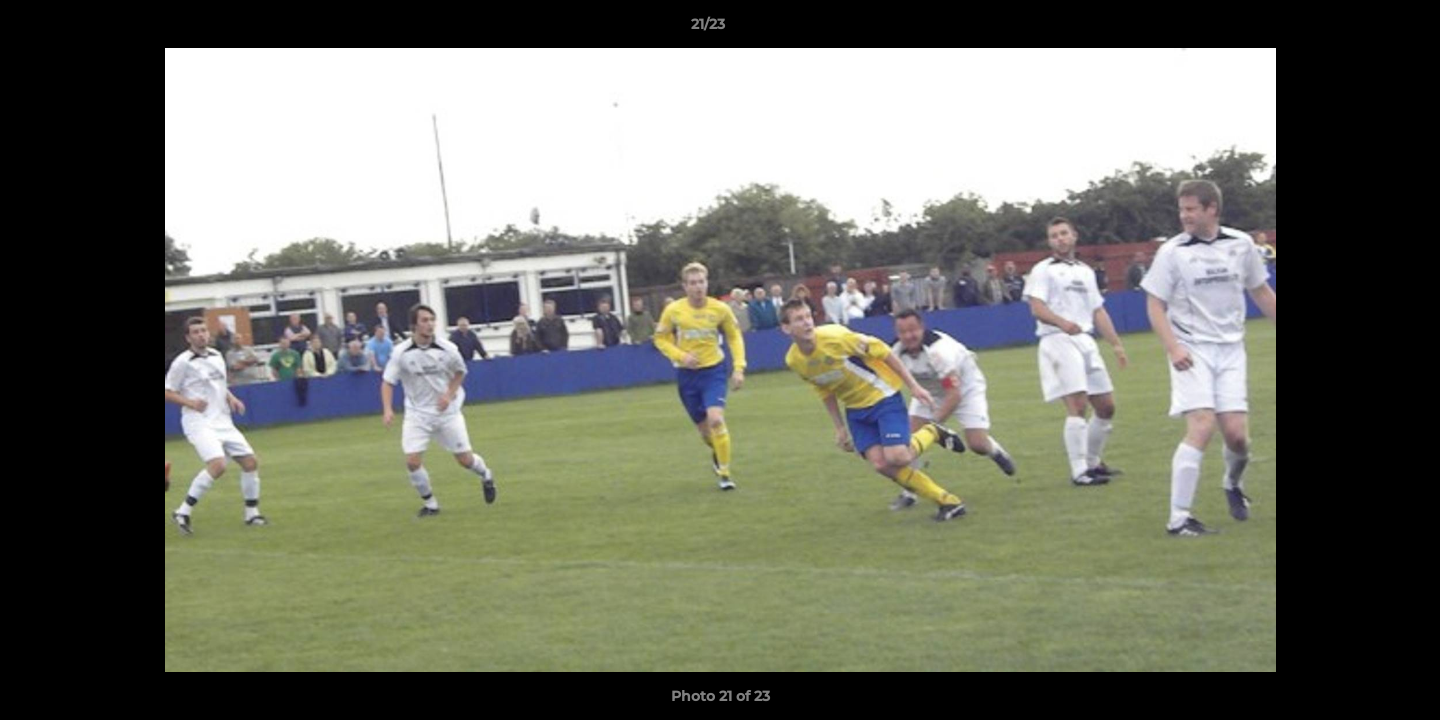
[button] (1356, 29)
